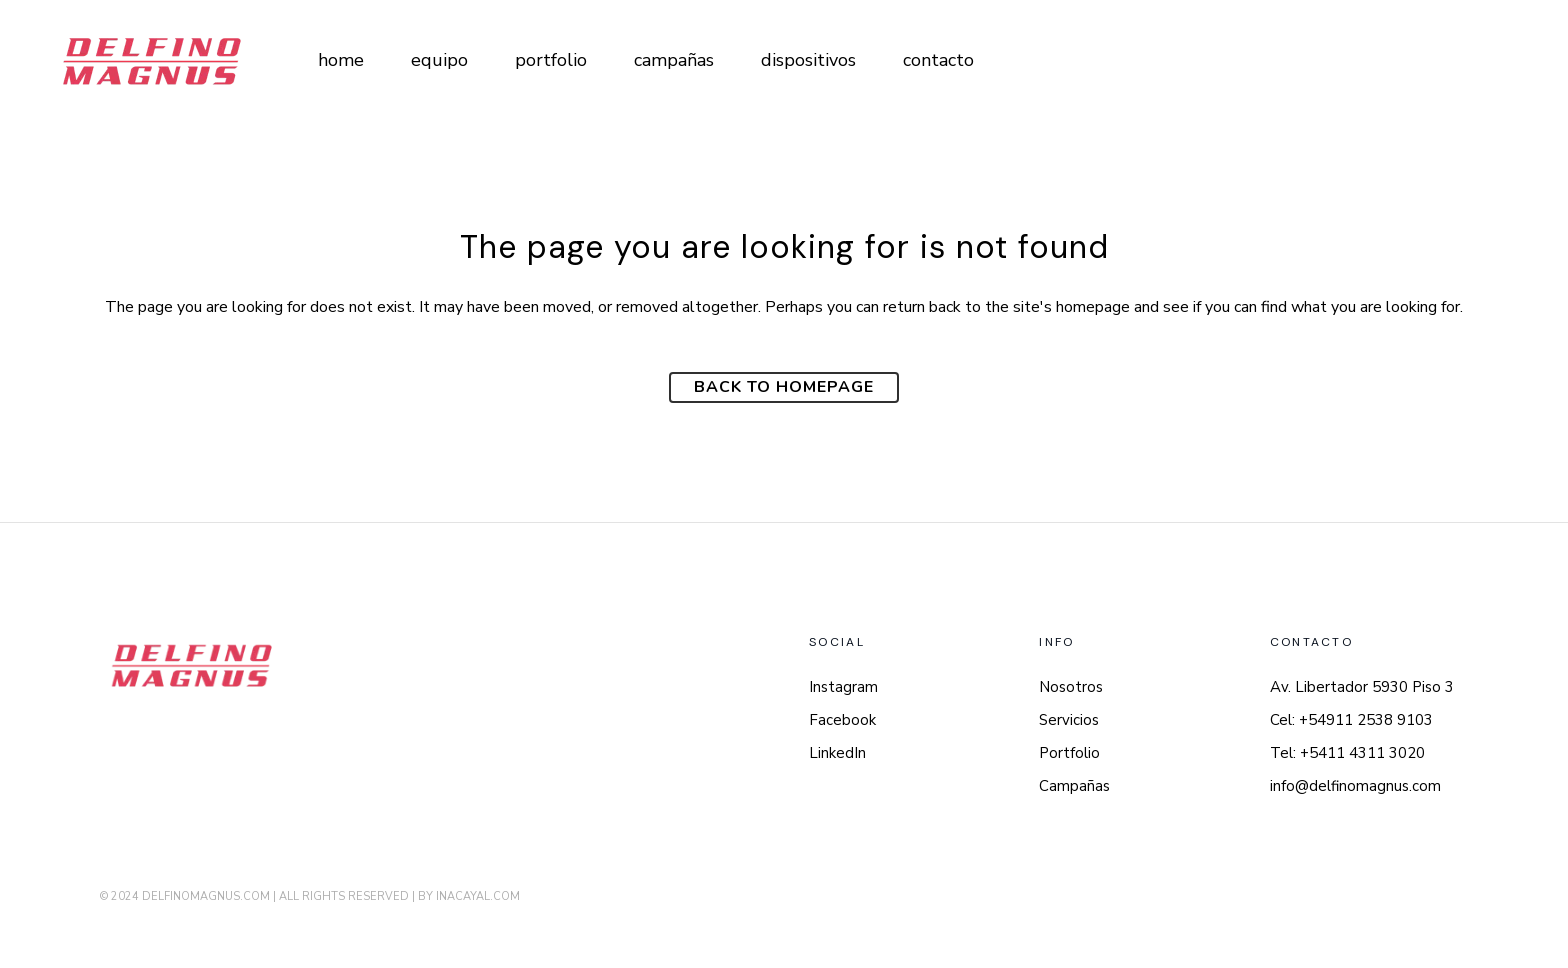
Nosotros (1071, 687)
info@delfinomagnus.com (1355, 786)
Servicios (1069, 720)
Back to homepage (784, 387)
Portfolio (1069, 753)
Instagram (843, 687)
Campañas (1074, 786)
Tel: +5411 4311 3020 (1347, 753)
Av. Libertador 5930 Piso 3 (1362, 687)
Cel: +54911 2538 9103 (1351, 720)
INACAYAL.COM (478, 896)
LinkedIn (837, 753)
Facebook (842, 720)
